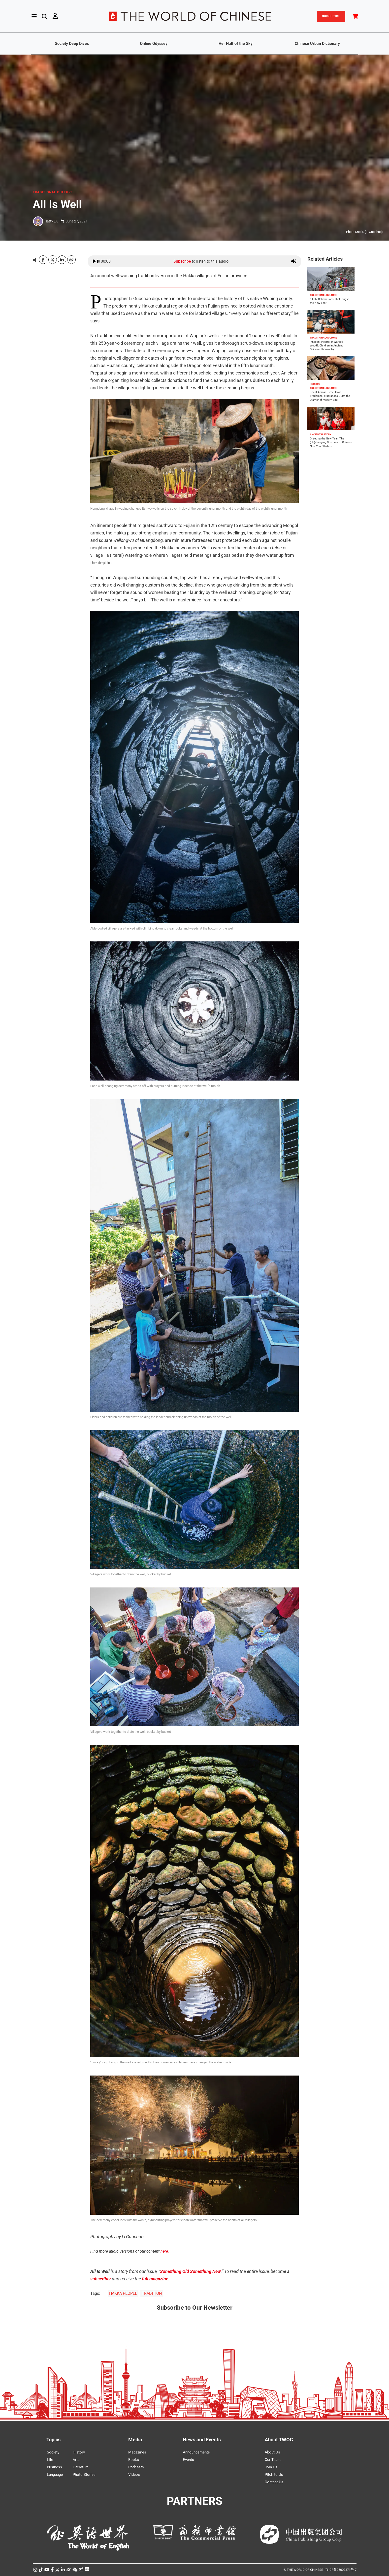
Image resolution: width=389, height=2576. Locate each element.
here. (165, 2251)
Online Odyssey (153, 43)
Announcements (196, 2452)
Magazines (137, 2452)
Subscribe (182, 261)
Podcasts (136, 2467)
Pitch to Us (274, 2474)
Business (54, 2467)
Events (188, 2459)
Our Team (273, 2459)
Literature (81, 2467)
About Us (272, 2452)
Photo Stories (84, 2474)
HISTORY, (315, 384)
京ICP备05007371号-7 (341, 2570)
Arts (76, 2459)
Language (55, 2474)
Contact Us (274, 2482)
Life (50, 2459)
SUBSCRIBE (331, 16)
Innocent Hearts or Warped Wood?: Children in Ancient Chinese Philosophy (326, 345)
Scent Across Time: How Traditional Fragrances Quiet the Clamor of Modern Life (330, 396)
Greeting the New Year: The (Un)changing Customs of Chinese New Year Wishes (331, 442)
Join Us (271, 2467)
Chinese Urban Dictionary (317, 43)
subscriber (100, 2278)
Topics (53, 2440)
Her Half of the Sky (236, 43)
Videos (134, 2474)
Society (53, 2452)
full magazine (155, 2278)
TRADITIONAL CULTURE (53, 192)
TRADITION (152, 2293)
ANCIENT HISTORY (320, 434)
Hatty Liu (51, 221)
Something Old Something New (190, 2271)
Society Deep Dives (72, 43)
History (79, 2452)
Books (133, 2459)
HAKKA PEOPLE (123, 2293)
